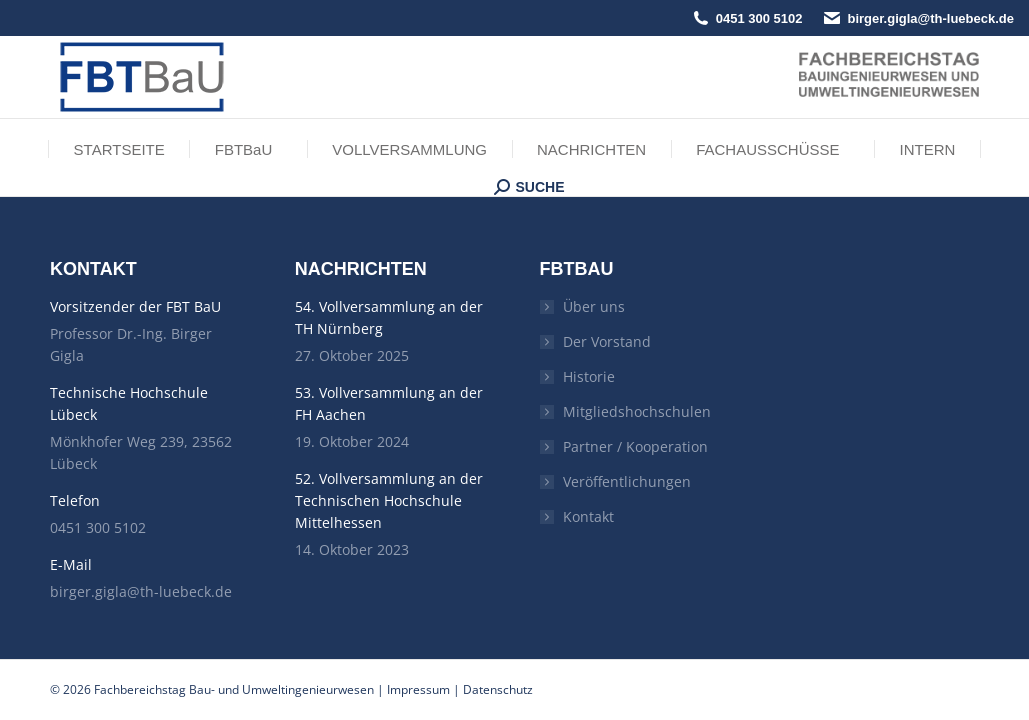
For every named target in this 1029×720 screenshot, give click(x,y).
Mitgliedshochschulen (637, 411)
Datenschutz (498, 689)
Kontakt (588, 516)
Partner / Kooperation (635, 446)
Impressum (418, 689)
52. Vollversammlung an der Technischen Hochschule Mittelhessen (389, 500)
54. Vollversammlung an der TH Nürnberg (389, 317)
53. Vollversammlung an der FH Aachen (389, 403)
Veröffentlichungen (627, 481)
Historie (589, 376)
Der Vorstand (607, 341)
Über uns (594, 306)
